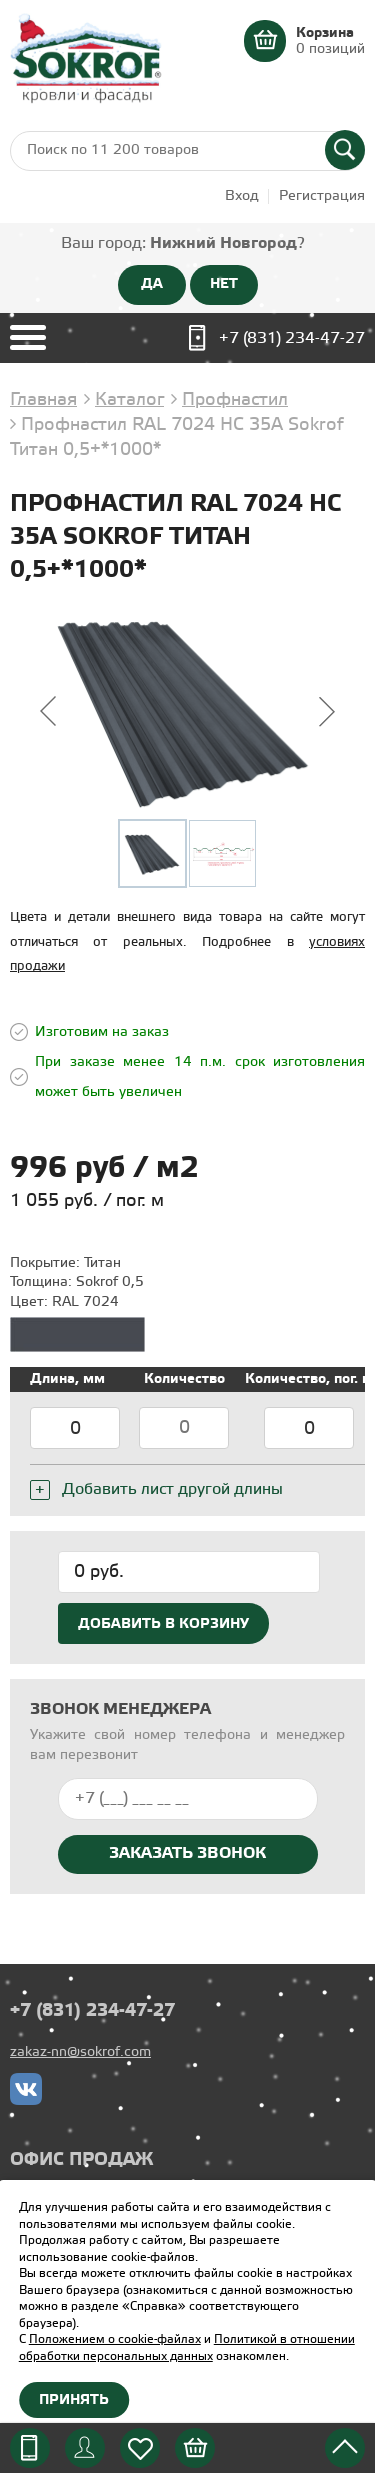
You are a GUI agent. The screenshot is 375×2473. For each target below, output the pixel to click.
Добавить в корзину (163, 1624)
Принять (74, 2400)
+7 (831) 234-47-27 (292, 338)
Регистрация (322, 196)
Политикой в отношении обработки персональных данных (187, 2348)
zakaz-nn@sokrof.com (80, 2052)
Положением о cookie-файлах (115, 2339)
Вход (242, 196)
